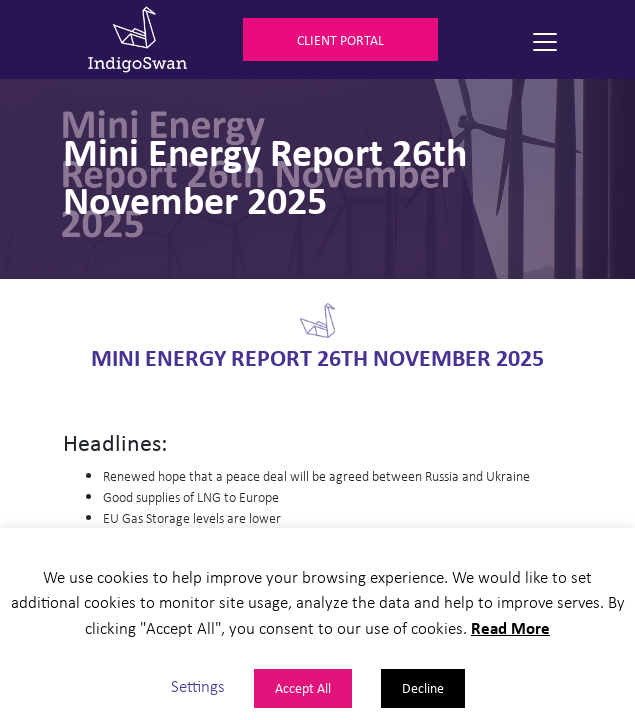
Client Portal (340, 39)
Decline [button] (423, 687)
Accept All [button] (303, 687)
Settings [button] (198, 685)
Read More (510, 627)
